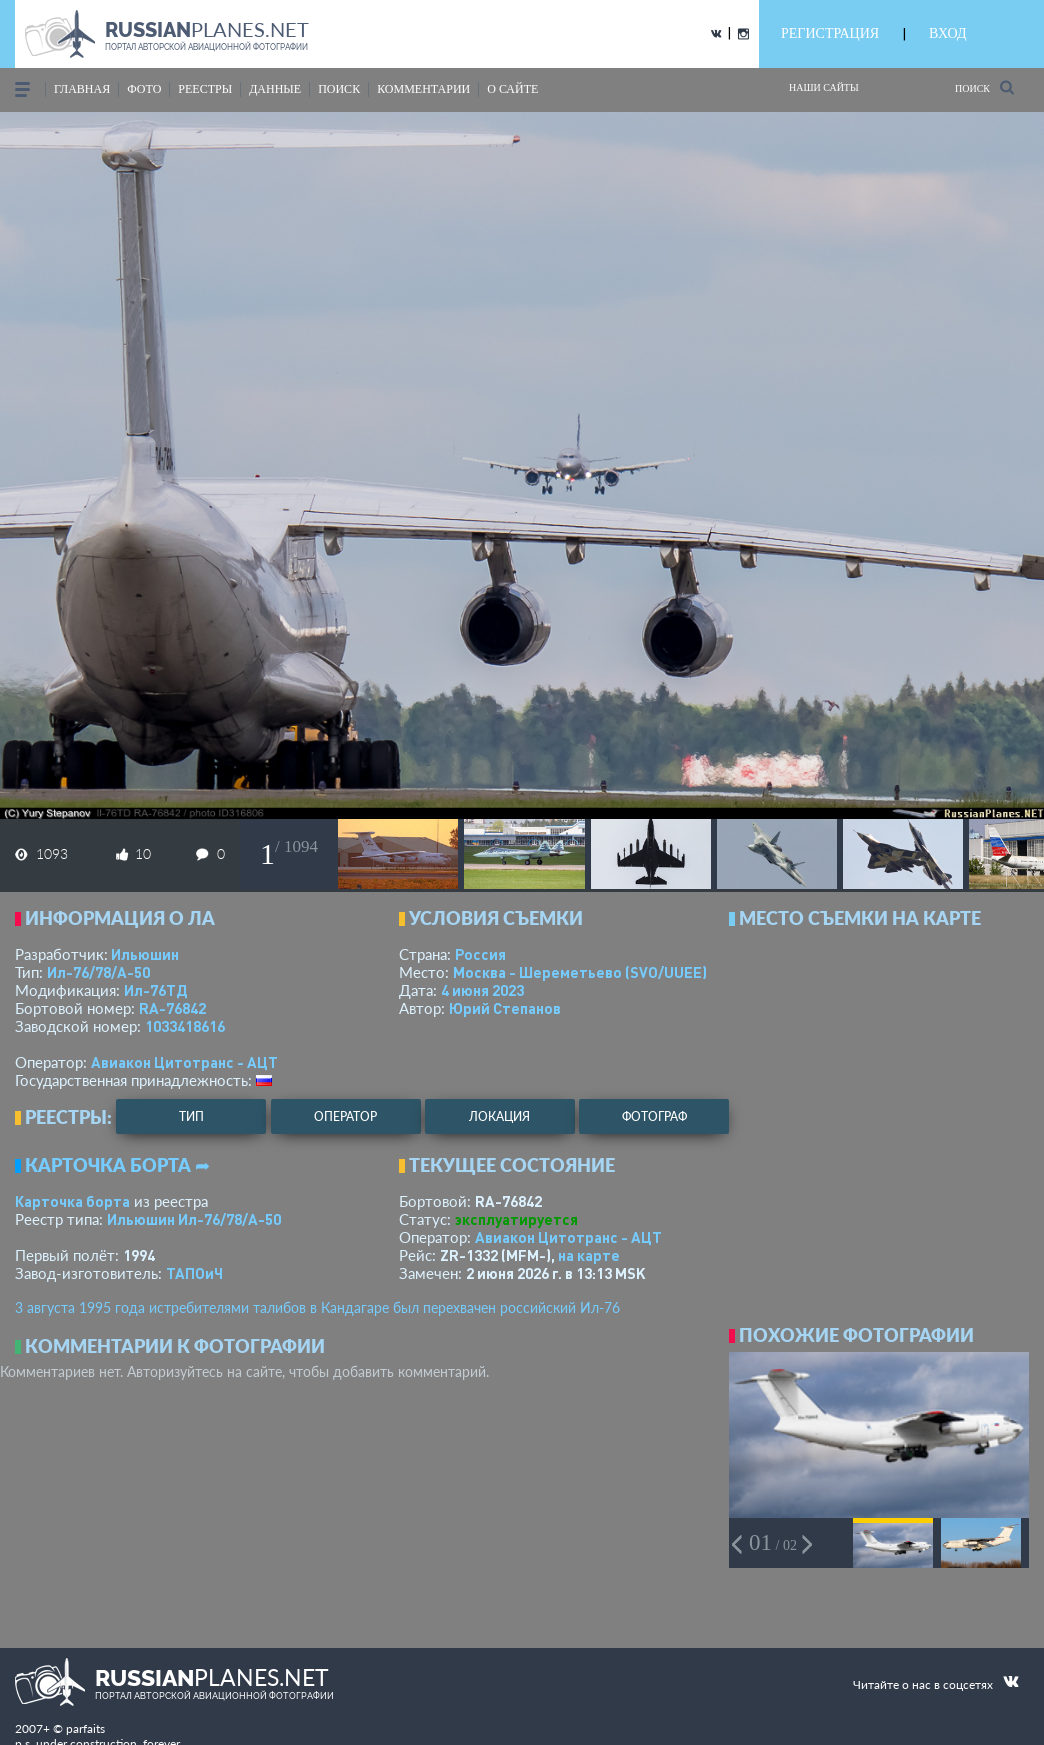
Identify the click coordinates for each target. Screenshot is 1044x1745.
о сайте (512, 89)
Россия (480, 954)
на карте (589, 1255)
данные (275, 89)
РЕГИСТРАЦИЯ (830, 33)
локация (499, 1116)
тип (191, 1116)
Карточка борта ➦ (117, 1165)
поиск (339, 89)
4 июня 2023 (482, 990)
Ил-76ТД (155, 990)
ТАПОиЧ (194, 1273)
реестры (205, 89)
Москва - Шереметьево (580, 972)
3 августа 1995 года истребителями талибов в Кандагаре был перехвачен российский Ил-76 (317, 1307)
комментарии (423, 89)
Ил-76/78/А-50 (98, 972)
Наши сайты (824, 87)
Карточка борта (72, 1201)
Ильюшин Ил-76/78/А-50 (194, 1219)
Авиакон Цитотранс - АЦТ (184, 1062)
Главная (82, 89)
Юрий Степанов (505, 1008)
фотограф (654, 1116)
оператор (345, 1116)
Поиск (984, 87)
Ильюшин (145, 954)
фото (144, 89)
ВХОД (947, 33)
